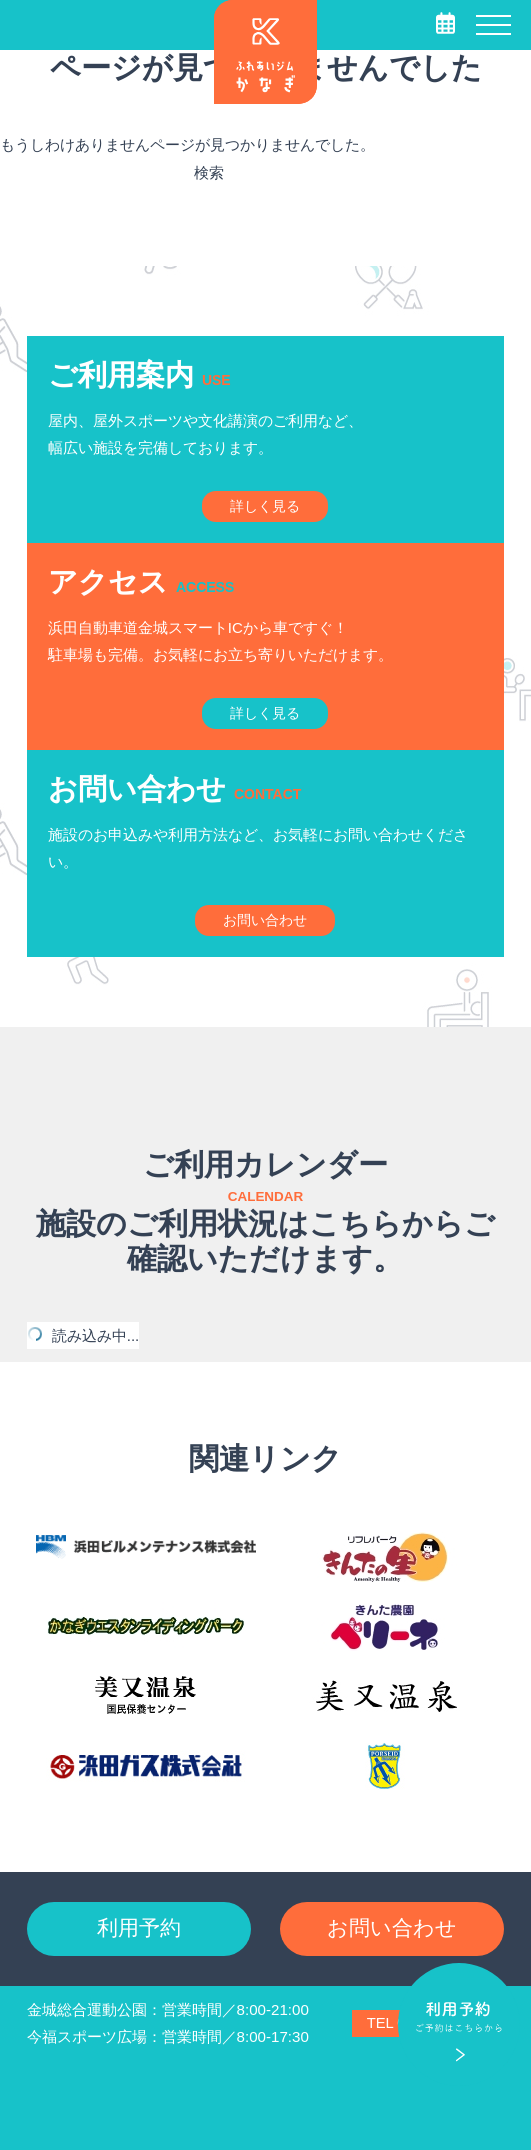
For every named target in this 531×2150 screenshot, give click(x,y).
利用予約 (139, 1927)
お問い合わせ (392, 1927)
